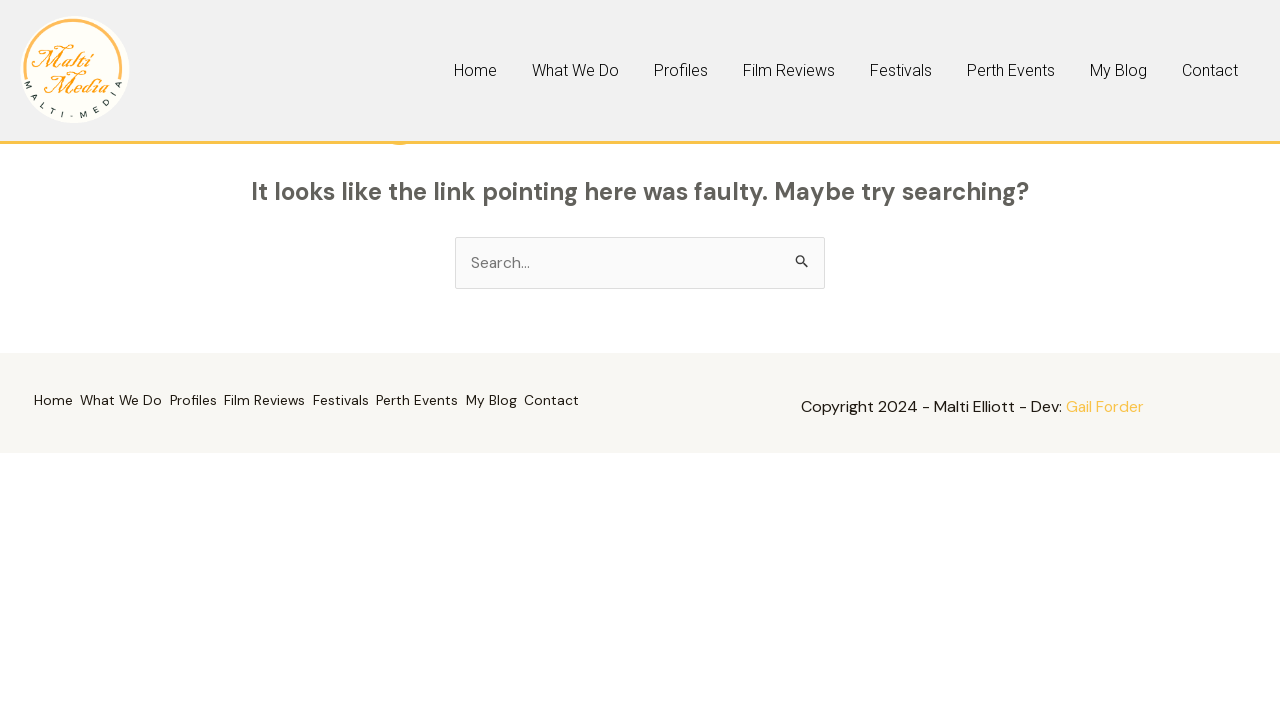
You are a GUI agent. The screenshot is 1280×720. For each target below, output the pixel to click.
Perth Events (1073, 70)
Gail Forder (1105, 407)
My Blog (1155, 70)
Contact (1222, 70)
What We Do (737, 70)
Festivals (988, 70)
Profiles (818, 70)
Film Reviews (901, 70)
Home (662, 70)
